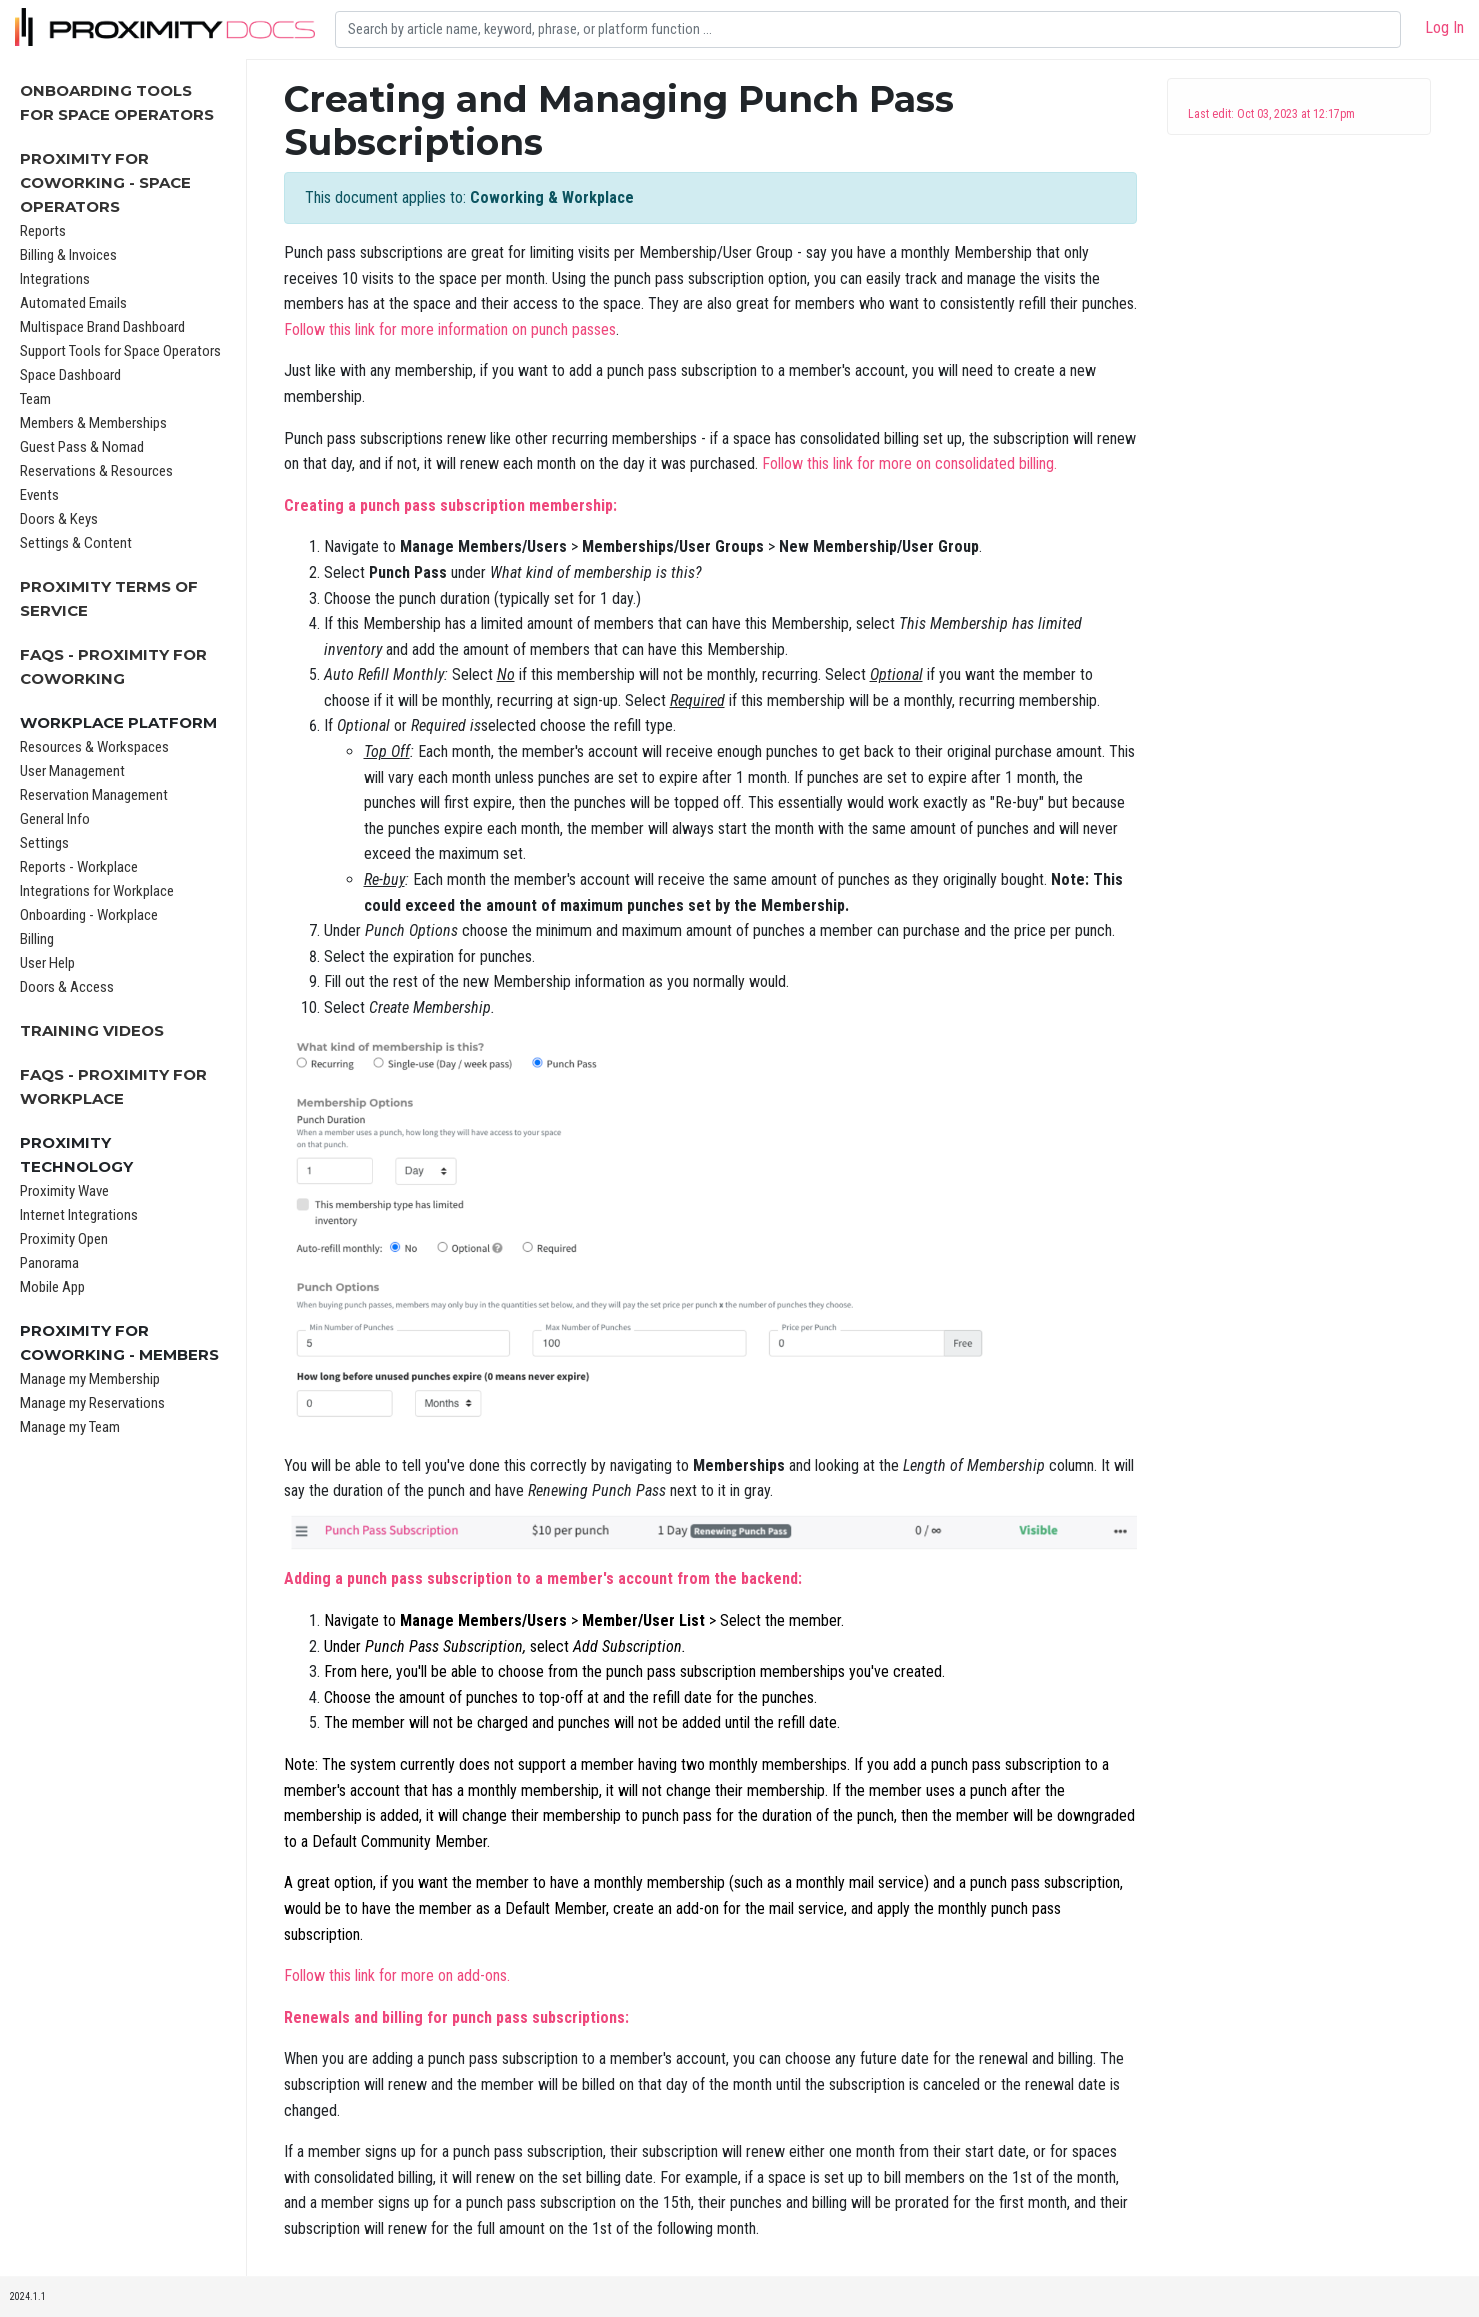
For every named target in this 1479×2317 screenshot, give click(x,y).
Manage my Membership (90, 1379)
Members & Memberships (93, 423)
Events (39, 495)
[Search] (868, 29)
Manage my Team (70, 1427)
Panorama (49, 1263)
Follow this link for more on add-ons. (397, 1975)
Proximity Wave (64, 1191)
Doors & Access (67, 987)
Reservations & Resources (96, 471)
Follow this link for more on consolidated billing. (909, 463)
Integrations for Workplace (97, 891)
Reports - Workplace (79, 867)
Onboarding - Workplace (89, 915)
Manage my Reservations (92, 1403)
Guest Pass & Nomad (82, 447)
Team (35, 399)
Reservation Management (94, 795)
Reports (43, 231)
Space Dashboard (70, 375)
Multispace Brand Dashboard (102, 327)
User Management (72, 771)
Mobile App (52, 1287)
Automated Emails (73, 303)
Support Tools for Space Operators (120, 351)
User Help (47, 963)
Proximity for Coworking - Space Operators (105, 182)
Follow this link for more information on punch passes (450, 329)
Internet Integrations (79, 1215)
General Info (55, 819)
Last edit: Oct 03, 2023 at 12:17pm (1271, 114)
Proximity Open (64, 1239)
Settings (44, 843)
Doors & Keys (59, 519)
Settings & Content (76, 543)
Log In (1444, 27)
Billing (37, 939)
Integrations (55, 279)
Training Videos (92, 1030)
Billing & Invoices (68, 255)
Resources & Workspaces (94, 747)
